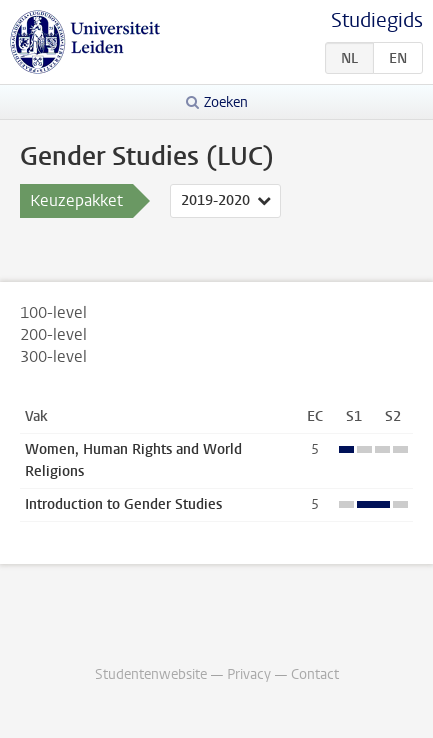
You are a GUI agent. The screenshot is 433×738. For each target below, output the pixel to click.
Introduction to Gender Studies (123, 504)
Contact (315, 674)
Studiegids (377, 20)
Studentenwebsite (151, 674)
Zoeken (226, 102)
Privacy (249, 674)
